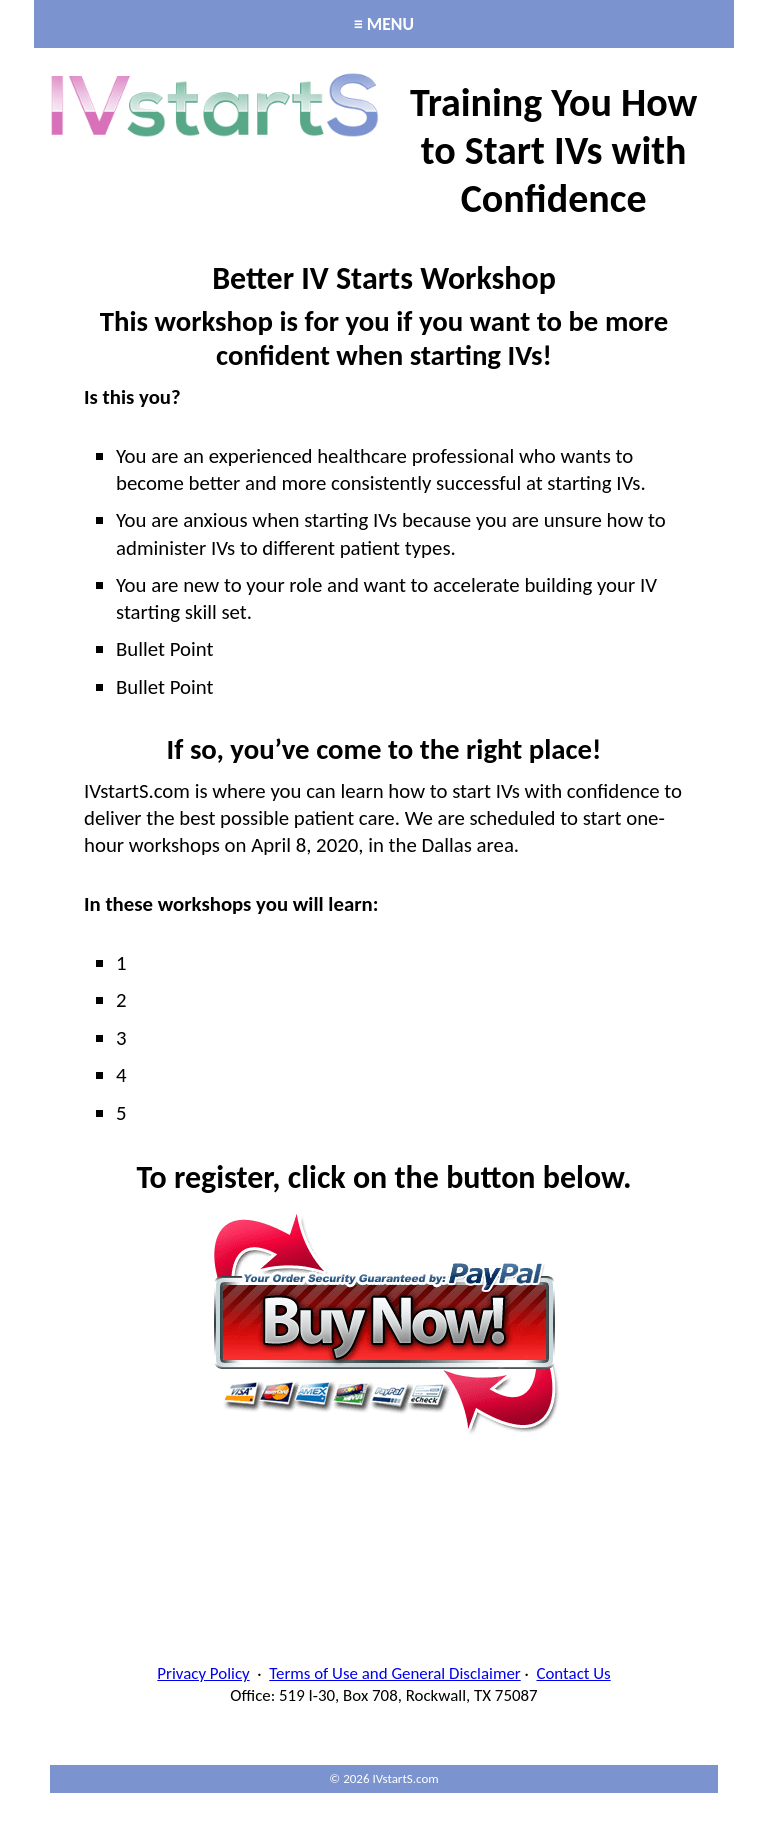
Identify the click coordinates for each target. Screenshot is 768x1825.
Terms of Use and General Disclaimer (394, 1673)
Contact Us (573, 1673)
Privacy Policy (203, 1673)
